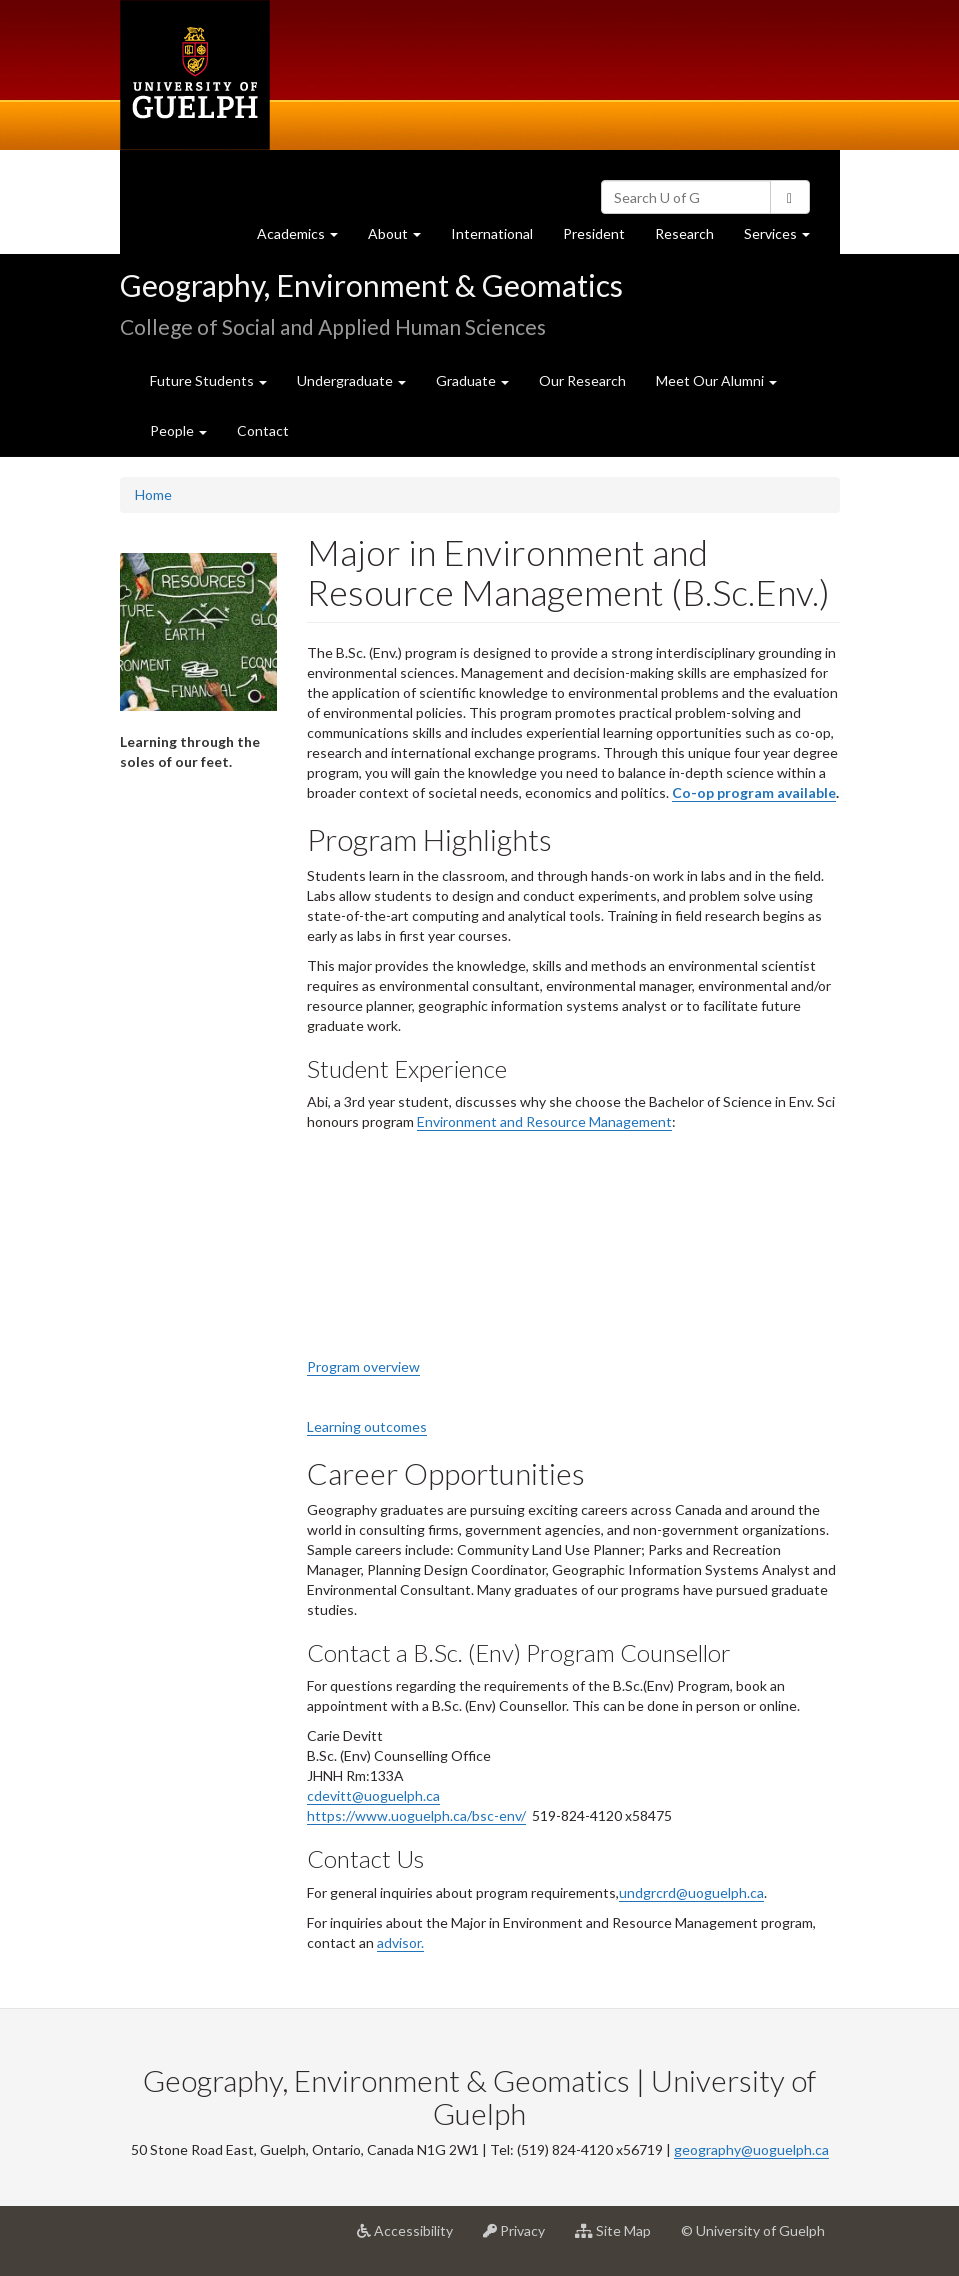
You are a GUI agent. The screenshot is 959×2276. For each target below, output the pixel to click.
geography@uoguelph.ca (751, 2149)
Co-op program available (754, 792)
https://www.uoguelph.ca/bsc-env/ (416, 1815)
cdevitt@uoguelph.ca (373, 1795)
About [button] (402, 238)
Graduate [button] (472, 380)
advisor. (400, 1942)
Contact (263, 430)
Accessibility (412, 2238)
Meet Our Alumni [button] (716, 380)
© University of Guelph (753, 2230)
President (594, 233)
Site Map (620, 2238)
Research (692, 238)
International (492, 233)
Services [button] (784, 238)
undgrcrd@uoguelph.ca (691, 1892)
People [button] (178, 430)
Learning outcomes (367, 1426)
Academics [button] (305, 238)
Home (153, 494)
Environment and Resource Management (544, 1121)
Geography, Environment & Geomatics (371, 285)
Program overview (363, 1366)
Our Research (582, 380)
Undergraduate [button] (351, 380)
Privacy (521, 2238)
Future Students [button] (208, 380)
